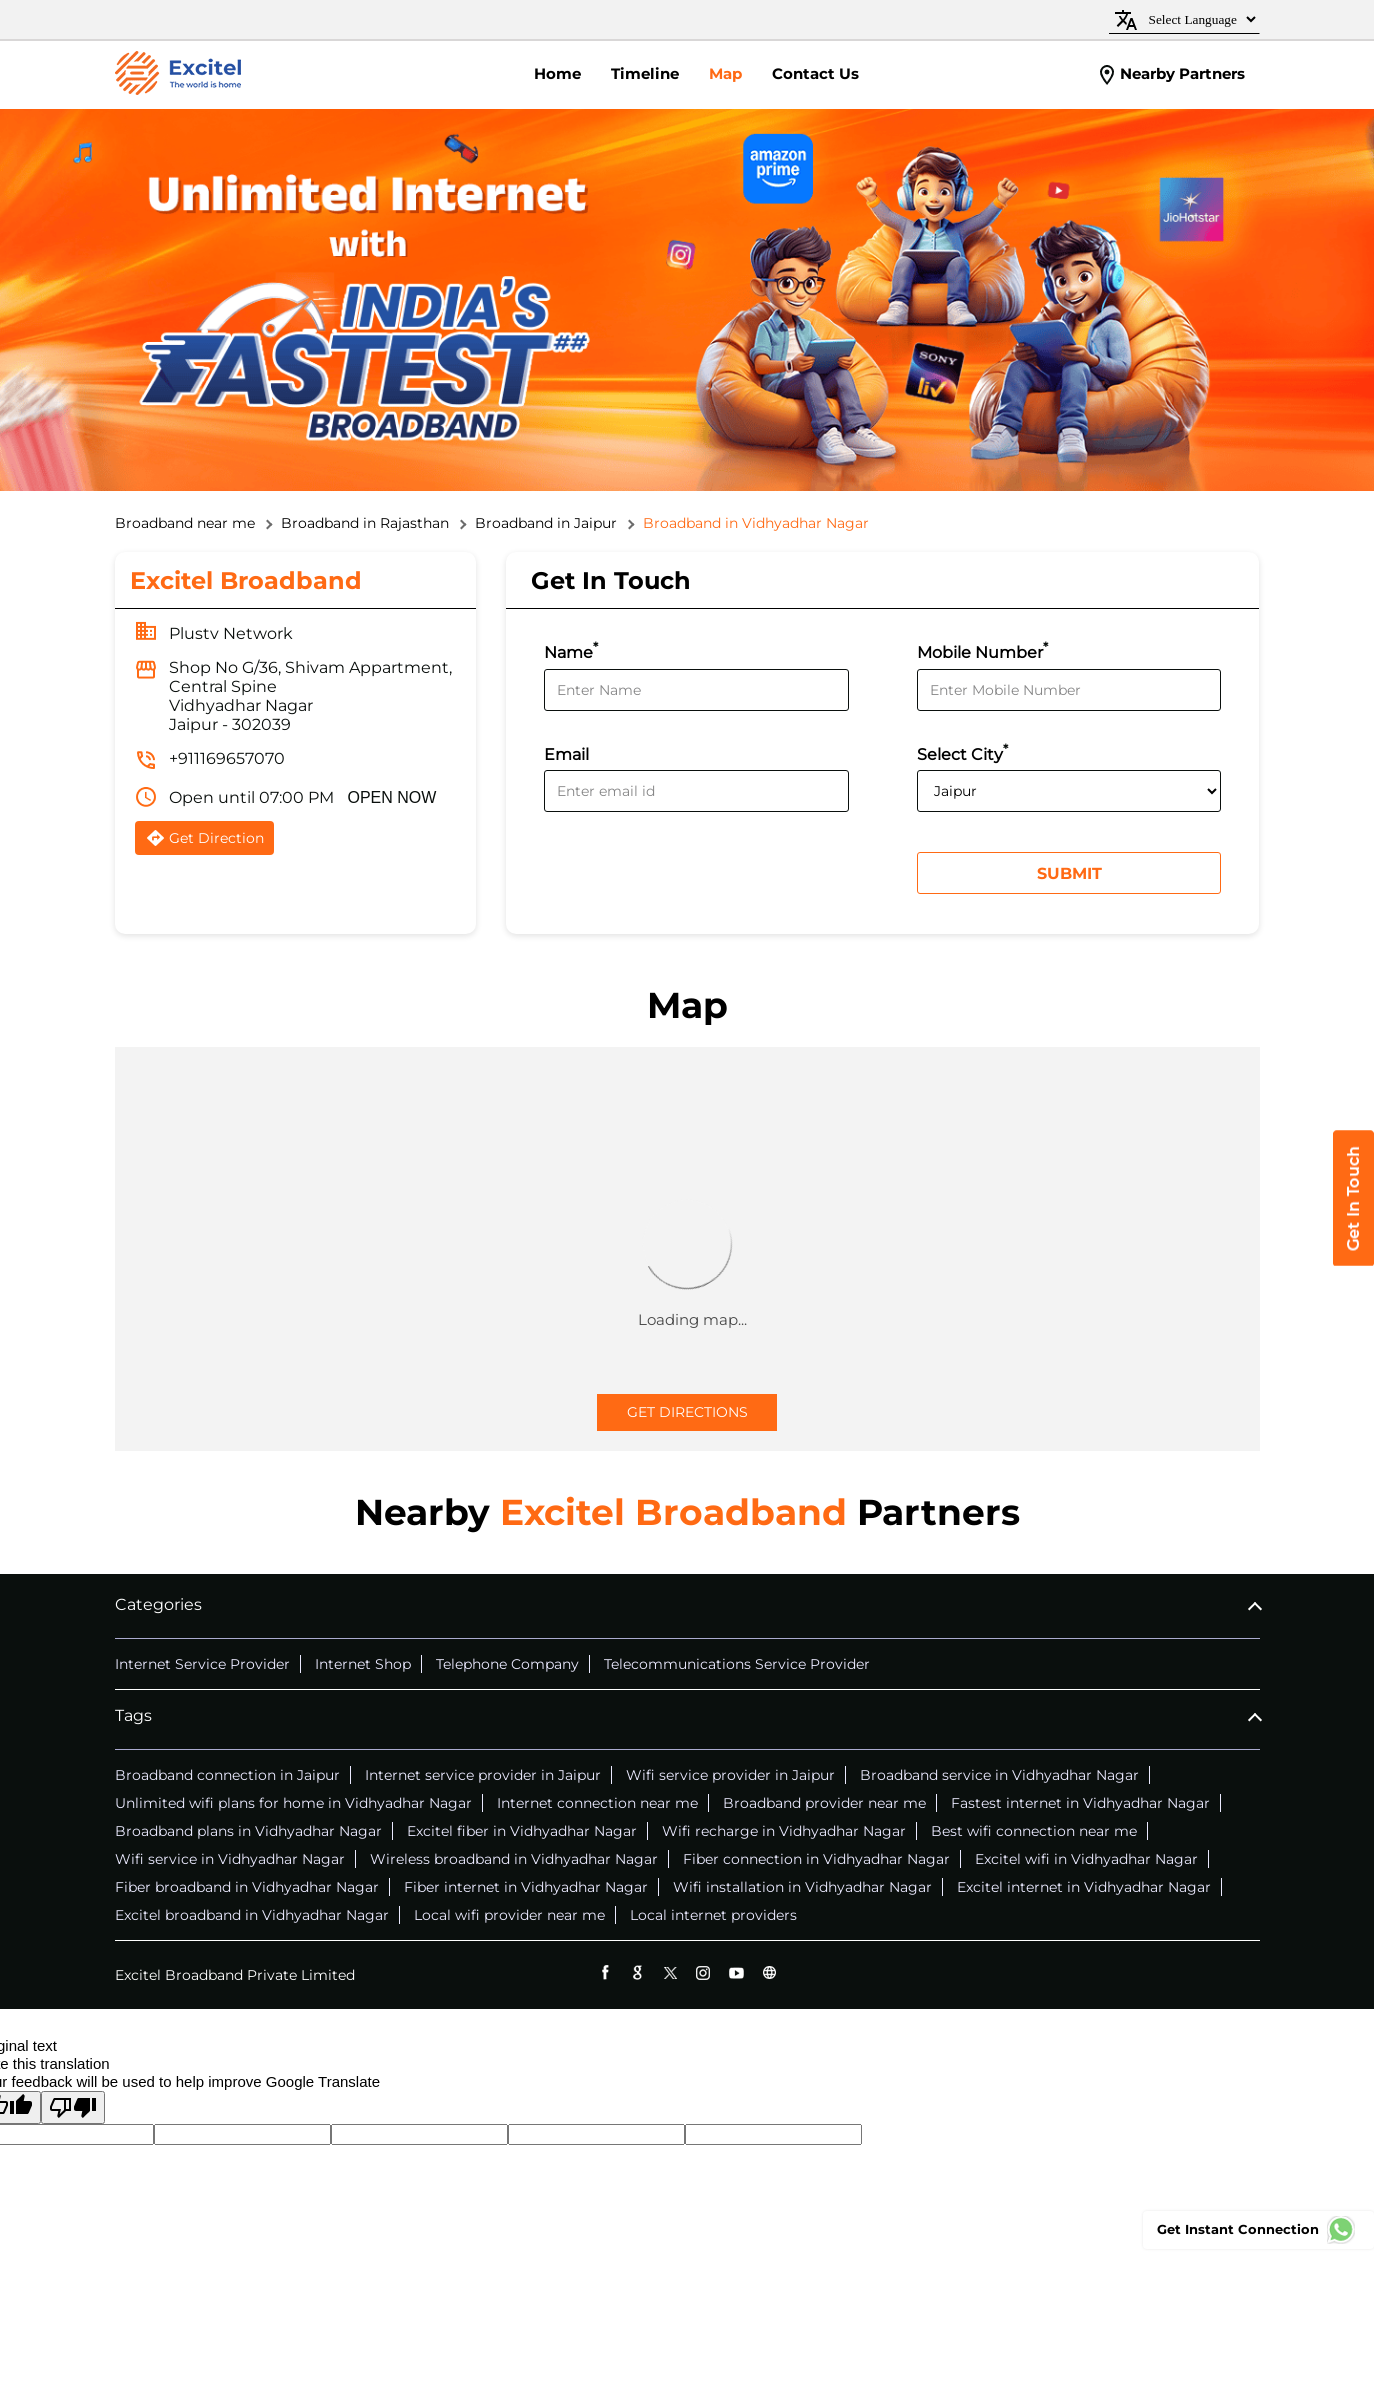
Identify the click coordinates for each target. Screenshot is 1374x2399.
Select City (962, 752)
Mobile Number (982, 650)
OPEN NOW (392, 797)
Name (571, 650)
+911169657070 (227, 758)
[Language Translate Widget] (1199, 19)
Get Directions (687, 1412)
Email (566, 754)
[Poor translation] (73, 2107)
